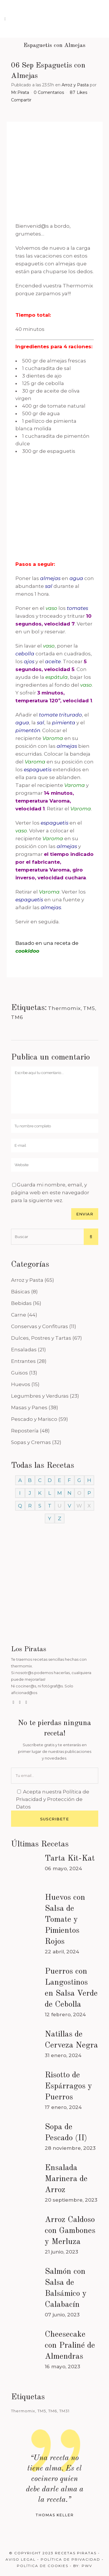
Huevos (20, 1384)
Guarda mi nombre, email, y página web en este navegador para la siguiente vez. (50, 1192)
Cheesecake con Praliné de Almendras (70, 2346)
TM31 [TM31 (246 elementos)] (64, 2411)
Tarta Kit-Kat (70, 1859)
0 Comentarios (49, 92)
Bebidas (21, 1303)
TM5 (89, 1008)
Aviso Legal (21, 2559)
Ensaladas (24, 1349)
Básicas (20, 1292)
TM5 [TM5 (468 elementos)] (41, 2411)
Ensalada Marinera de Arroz (66, 2179)
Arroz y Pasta (75, 84)
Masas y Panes (29, 1407)
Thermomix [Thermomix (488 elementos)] (23, 2411)
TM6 (17, 1017)
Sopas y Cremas (31, 1442)
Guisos (19, 1373)
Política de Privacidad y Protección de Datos (52, 1799)
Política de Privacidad (70, 2559)
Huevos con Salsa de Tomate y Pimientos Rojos (65, 1920)
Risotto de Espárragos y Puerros (68, 2086)
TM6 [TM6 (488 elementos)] (52, 2411)
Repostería (25, 1431)
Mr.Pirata (20, 92)
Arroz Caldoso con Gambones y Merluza (70, 2231)
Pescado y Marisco (34, 1419)
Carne (18, 1315)
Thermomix (64, 1008)
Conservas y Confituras (39, 1326)
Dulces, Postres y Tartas (41, 1338)
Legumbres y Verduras (40, 1396)
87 (78, 92)
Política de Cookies (42, 2566)
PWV (87, 2566)
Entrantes (23, 1361)
